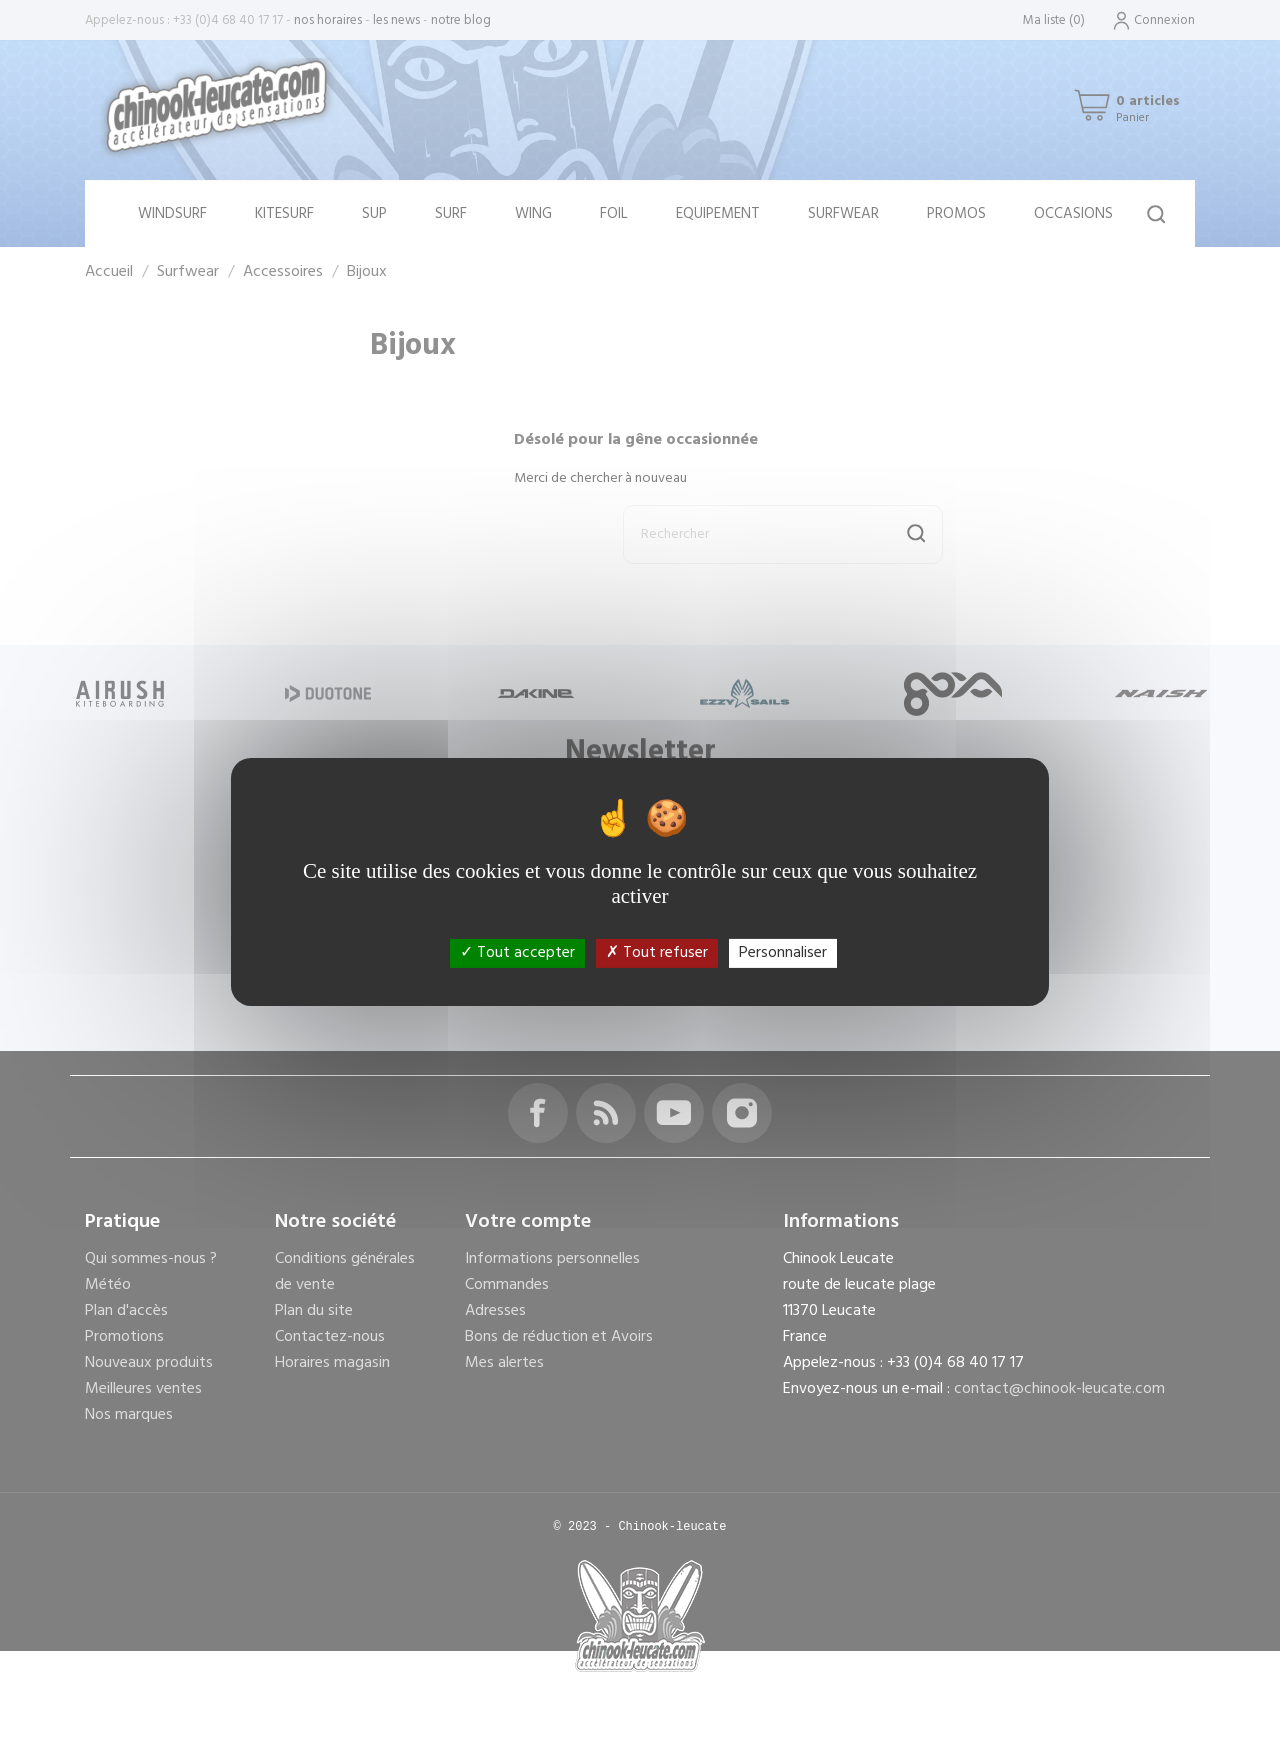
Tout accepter (517, 953)
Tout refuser (657, 953)
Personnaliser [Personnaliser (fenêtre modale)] (783, 953)
